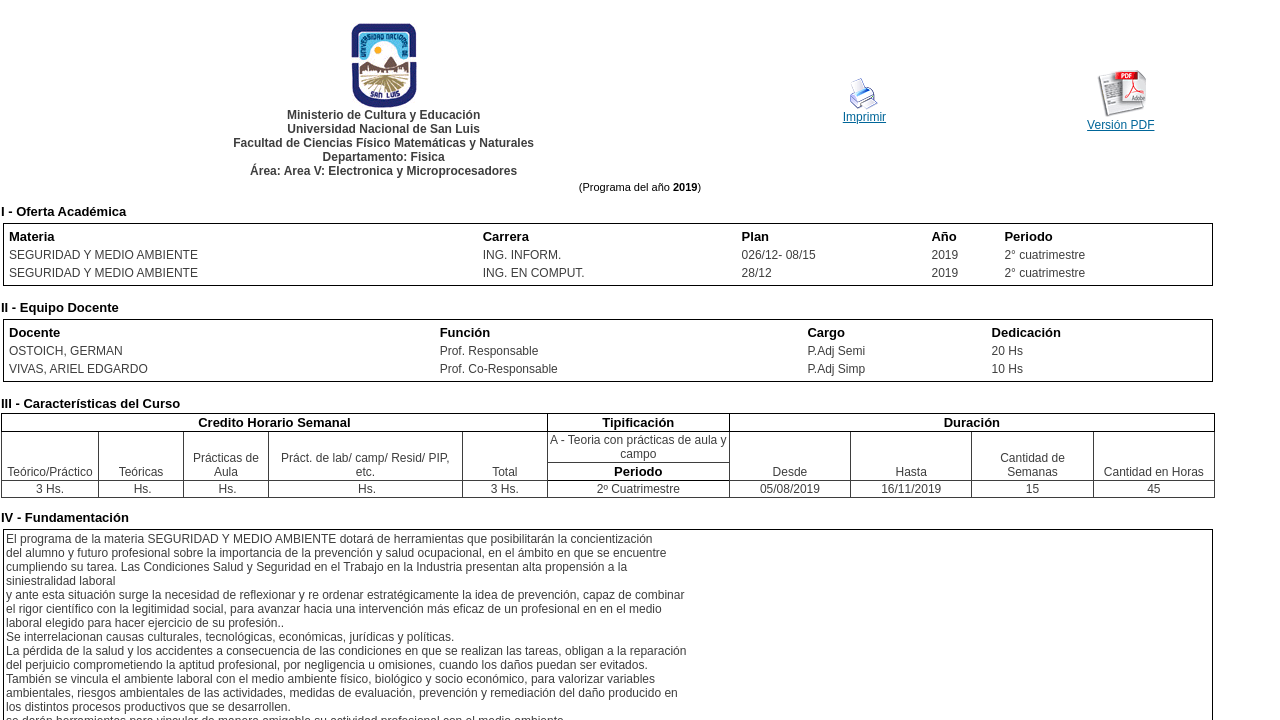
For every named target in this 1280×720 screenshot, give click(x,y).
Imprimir (864, 117)
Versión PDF (1120, 125)
